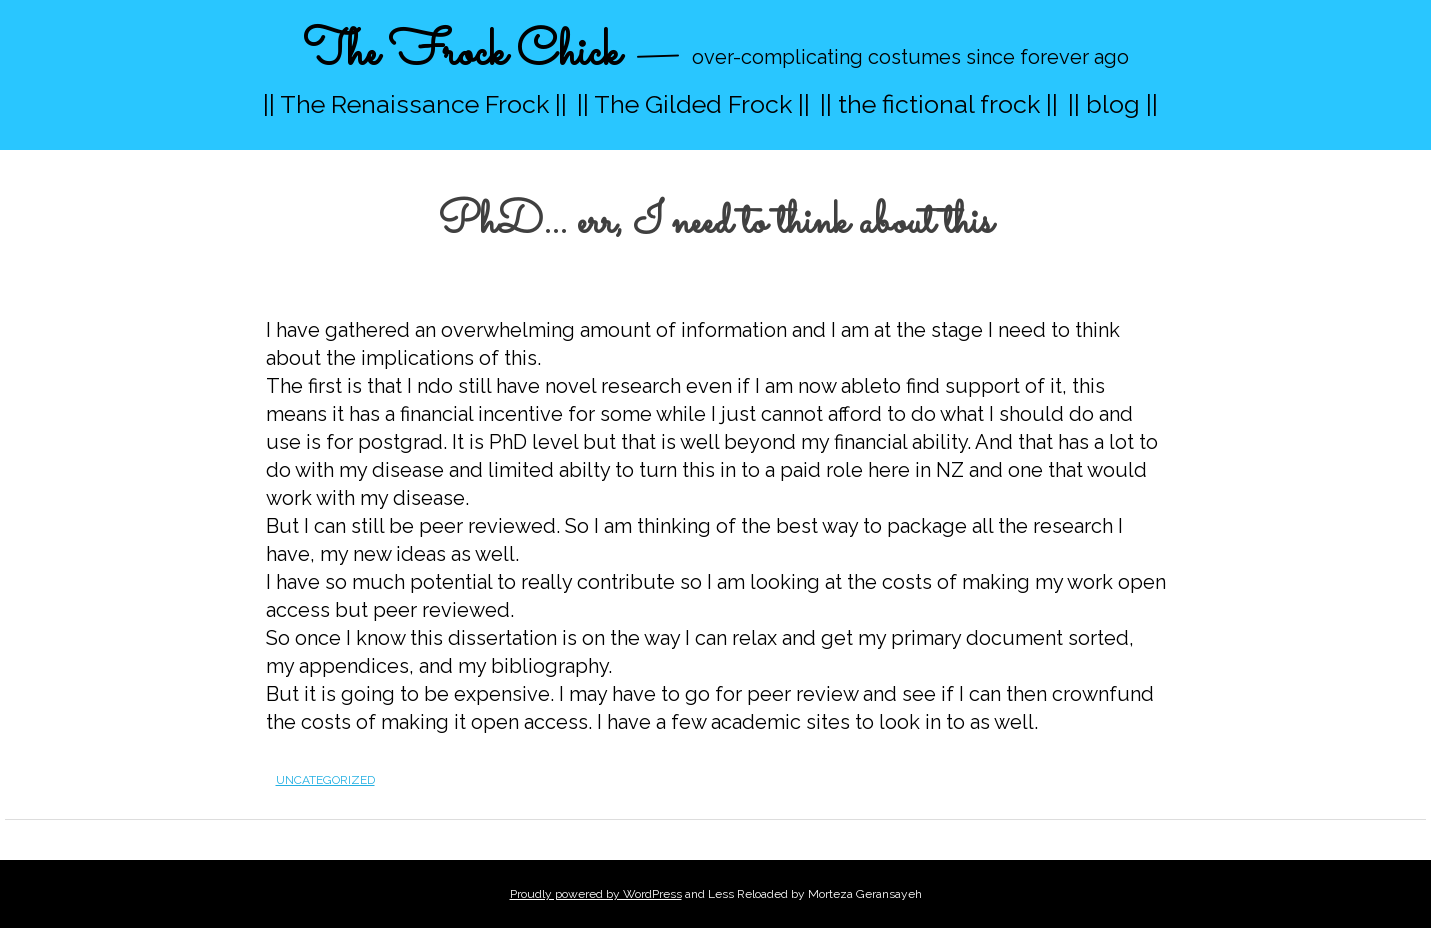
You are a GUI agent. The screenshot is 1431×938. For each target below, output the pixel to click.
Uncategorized (325, 780)
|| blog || (1113, 104)
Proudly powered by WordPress (596, 894)
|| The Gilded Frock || (693, 104)
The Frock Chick (461, 53)
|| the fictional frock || (939, 104)
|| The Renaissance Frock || (415, 104)
